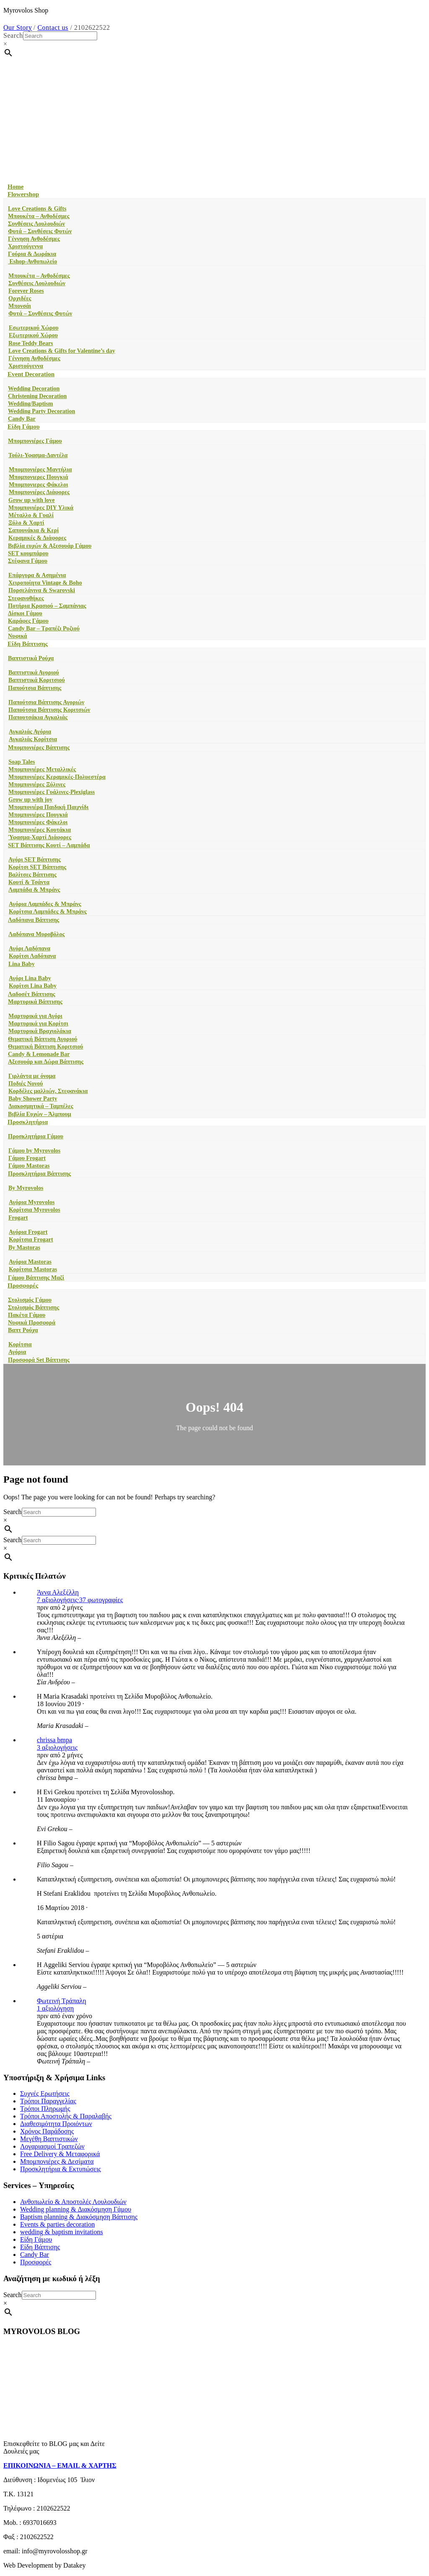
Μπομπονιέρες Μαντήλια (40, 469)
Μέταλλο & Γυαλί (31, 515)
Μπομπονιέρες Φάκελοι (37, 822)
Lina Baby (21, 964)
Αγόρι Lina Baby (30, 978)
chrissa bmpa (54, 1739)
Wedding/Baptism (30, 404)
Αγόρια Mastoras (30, 1262)
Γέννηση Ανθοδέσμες (34, 239)
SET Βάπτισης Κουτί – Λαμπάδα (49, 845)
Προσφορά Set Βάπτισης (39, 1360)
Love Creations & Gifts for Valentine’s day (61, 351)
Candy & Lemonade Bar (39, 1054)
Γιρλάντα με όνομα (31, 1076)
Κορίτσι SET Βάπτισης (37, 867)
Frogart (18, 1218)
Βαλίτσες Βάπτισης (32, 875)
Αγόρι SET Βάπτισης (34, 859)
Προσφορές (23, 1285)
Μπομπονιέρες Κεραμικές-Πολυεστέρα (57, 777)
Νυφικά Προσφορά (31, 1322)
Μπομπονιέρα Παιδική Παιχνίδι (48, 807)
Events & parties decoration (57, 2224)
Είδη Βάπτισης (28, 643)
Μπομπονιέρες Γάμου (35, 441)
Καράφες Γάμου (28, 621)
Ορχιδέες (19, 298)
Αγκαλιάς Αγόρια (30, 732)
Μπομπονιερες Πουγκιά (38, 477)
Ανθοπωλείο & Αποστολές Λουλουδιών (73, 2201)
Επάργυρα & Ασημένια (37, 575)
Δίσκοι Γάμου (25, 613)
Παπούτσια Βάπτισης (34, 688)
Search (13, 35)
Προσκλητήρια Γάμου (35, 1136)
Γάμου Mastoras (28, 1166)
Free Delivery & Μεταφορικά (60, 2153)
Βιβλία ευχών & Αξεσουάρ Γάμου (49, 546)
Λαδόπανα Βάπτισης (33, 920)
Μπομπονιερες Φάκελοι (38, 484)
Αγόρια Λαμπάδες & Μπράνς (45, 904)
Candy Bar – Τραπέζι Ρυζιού (44, 628)
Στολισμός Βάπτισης (33, 1307)
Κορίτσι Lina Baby (33, 986)
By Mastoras (24, 1247)
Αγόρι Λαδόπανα (29, 948)
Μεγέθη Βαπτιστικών (49, 2138)
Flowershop (23, 194)
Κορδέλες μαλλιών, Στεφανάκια (48, 1091)
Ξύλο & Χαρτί (26, 523)
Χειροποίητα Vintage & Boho (45, 583)
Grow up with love (31, 500)
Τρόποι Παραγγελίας (48, 2101)
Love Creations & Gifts (37, 209)
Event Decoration (31, 374)
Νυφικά (17, 636)
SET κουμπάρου (28, 553)
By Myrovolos (25, 1188)
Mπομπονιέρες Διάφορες (39, 492)
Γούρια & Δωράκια (32, 254)
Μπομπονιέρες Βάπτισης (39, 747)
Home (15, 186)
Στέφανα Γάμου (27, 561)
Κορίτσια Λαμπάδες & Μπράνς (48, 911)
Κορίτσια (20, 1344)
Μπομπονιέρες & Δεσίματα (57, 2161)
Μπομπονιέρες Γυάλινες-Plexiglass (51, 792)
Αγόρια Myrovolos (31, 1202)
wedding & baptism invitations (61, 2231)
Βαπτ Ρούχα (23, 1330)
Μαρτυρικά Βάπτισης (35, 1002)
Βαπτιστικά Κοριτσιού (36, 680)
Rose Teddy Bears (30, 343)
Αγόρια (17, 1352)
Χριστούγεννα (25, 246)
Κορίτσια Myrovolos (34, 1210)
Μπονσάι (19, 306)
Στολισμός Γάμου (30, 1300)
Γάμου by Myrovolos (34, 1150)
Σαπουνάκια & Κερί (33, 530)
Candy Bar (22, 419)
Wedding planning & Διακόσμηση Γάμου (75, 2209)
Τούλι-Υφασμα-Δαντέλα (37, 455)
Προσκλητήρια (28, 1122)
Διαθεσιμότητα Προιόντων (56, 2123)
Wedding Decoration (33, 388)
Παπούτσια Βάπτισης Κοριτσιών (49, 710)
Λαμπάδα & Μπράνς (34, 890)
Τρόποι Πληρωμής (45, 2108)
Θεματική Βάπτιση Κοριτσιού (45, 1046)
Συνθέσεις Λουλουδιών (36, 224)
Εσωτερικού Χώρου (33, 328)
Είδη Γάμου (23, 426)
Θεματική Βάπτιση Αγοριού (42, 1039)
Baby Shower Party (32, 1098)
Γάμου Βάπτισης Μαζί (36, 1278)
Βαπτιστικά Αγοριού (33, 672)
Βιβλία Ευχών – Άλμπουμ (39, 1114)
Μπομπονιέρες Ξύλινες (36, 784)
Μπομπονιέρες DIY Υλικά (40, 508)
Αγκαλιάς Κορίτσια (33, 739)
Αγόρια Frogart (28, 1232)
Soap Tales (21, 762)
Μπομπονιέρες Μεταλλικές (42, 769)
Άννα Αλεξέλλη (58, 1592)
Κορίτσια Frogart (31, 1239)
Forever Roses (26, 291)
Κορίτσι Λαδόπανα (32, 956)
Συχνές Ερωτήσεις (45, 2093)
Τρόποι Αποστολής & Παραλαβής (65, 2116)
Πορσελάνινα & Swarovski (41, 590)
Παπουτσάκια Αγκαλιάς (37, 717)
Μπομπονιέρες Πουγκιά (38, 815)
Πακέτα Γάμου (26, 1315)
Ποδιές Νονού (25, 1083)
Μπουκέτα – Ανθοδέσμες (39, 216)
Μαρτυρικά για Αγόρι (35, 1016)
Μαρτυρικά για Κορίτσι (38, 1023)
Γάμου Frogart (27, 1158)
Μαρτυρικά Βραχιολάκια (39, 1031)
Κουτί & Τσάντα (28, 882)
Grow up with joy (30, 799)
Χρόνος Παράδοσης (47, 2131)
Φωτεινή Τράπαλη (61, 2000)
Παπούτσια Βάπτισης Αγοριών (46, 702)
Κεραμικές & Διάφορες (37, 538)
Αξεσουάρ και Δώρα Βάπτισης (45, 1062)
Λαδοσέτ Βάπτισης (31, 994)
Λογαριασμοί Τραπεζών (52, 2146)
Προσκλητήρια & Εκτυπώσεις (60, 2169)
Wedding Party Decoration (41, 411)
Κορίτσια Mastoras (33, 1269)
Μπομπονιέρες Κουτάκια (39, 830)
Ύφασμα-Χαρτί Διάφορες (39, 837)
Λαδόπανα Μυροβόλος (36, 934)
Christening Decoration (37, 396)
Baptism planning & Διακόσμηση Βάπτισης (78, 2216)
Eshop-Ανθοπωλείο (32, 261)
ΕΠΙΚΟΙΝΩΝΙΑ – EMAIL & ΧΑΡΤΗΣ (59, 2465)
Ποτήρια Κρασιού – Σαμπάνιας (47, 606)
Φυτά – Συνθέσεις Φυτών (40, 231)
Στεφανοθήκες (26, 598)
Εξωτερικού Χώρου (33, 335)
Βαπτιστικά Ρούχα (31, 658)
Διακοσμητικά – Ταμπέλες (40, 1106)
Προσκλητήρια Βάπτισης (39, 1174)
